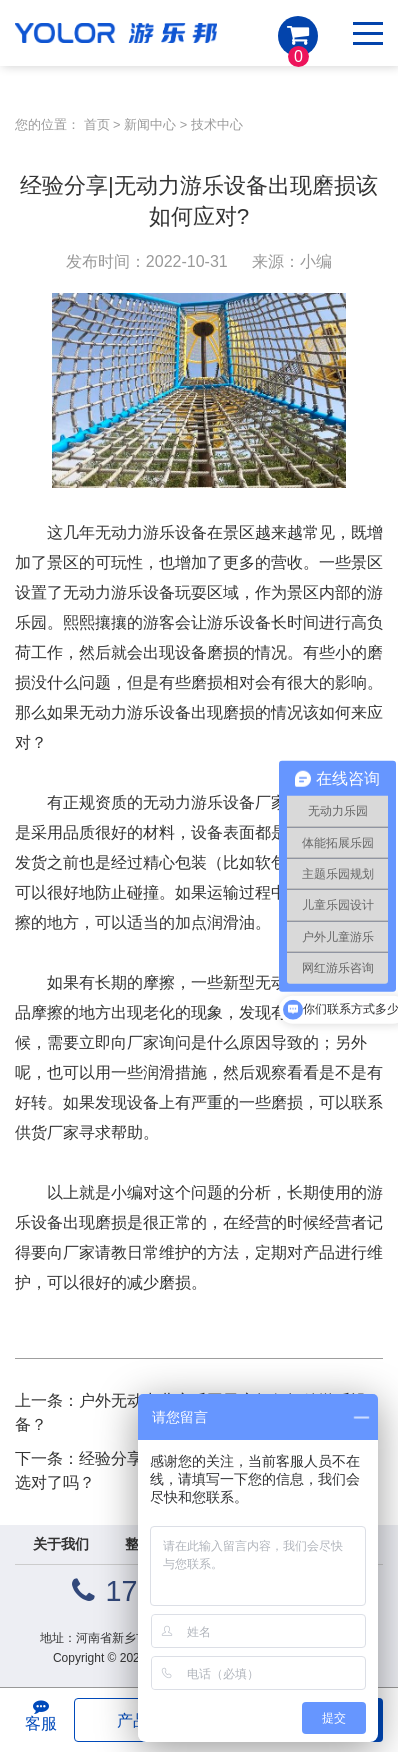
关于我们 (61, 1544)
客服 (41, 1715)
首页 (97, 124)
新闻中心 (150, 124)
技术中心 (217, 124)
